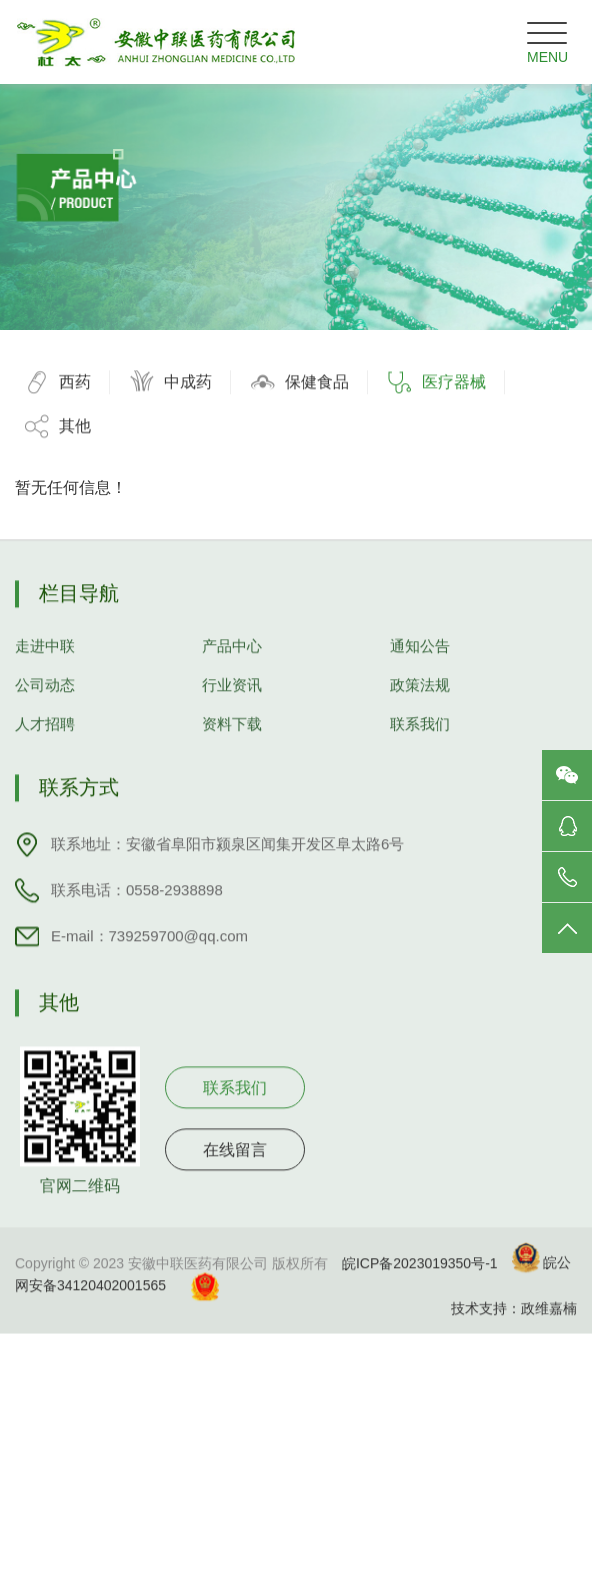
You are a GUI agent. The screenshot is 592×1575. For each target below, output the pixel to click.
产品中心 (232, 666)
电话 (567, 877)
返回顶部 (567, 928)
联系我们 (420, 744)
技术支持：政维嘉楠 (514, 1329)
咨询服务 (567, 826)
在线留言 (235, 1170)
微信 (567, 775)
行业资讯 (232, 705)
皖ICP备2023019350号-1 (420, 1283)
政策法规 (420, 705)
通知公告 (420, 666)
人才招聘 (45, 744)
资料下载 (232, 744)
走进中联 (45, 666)
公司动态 (45, 705)
